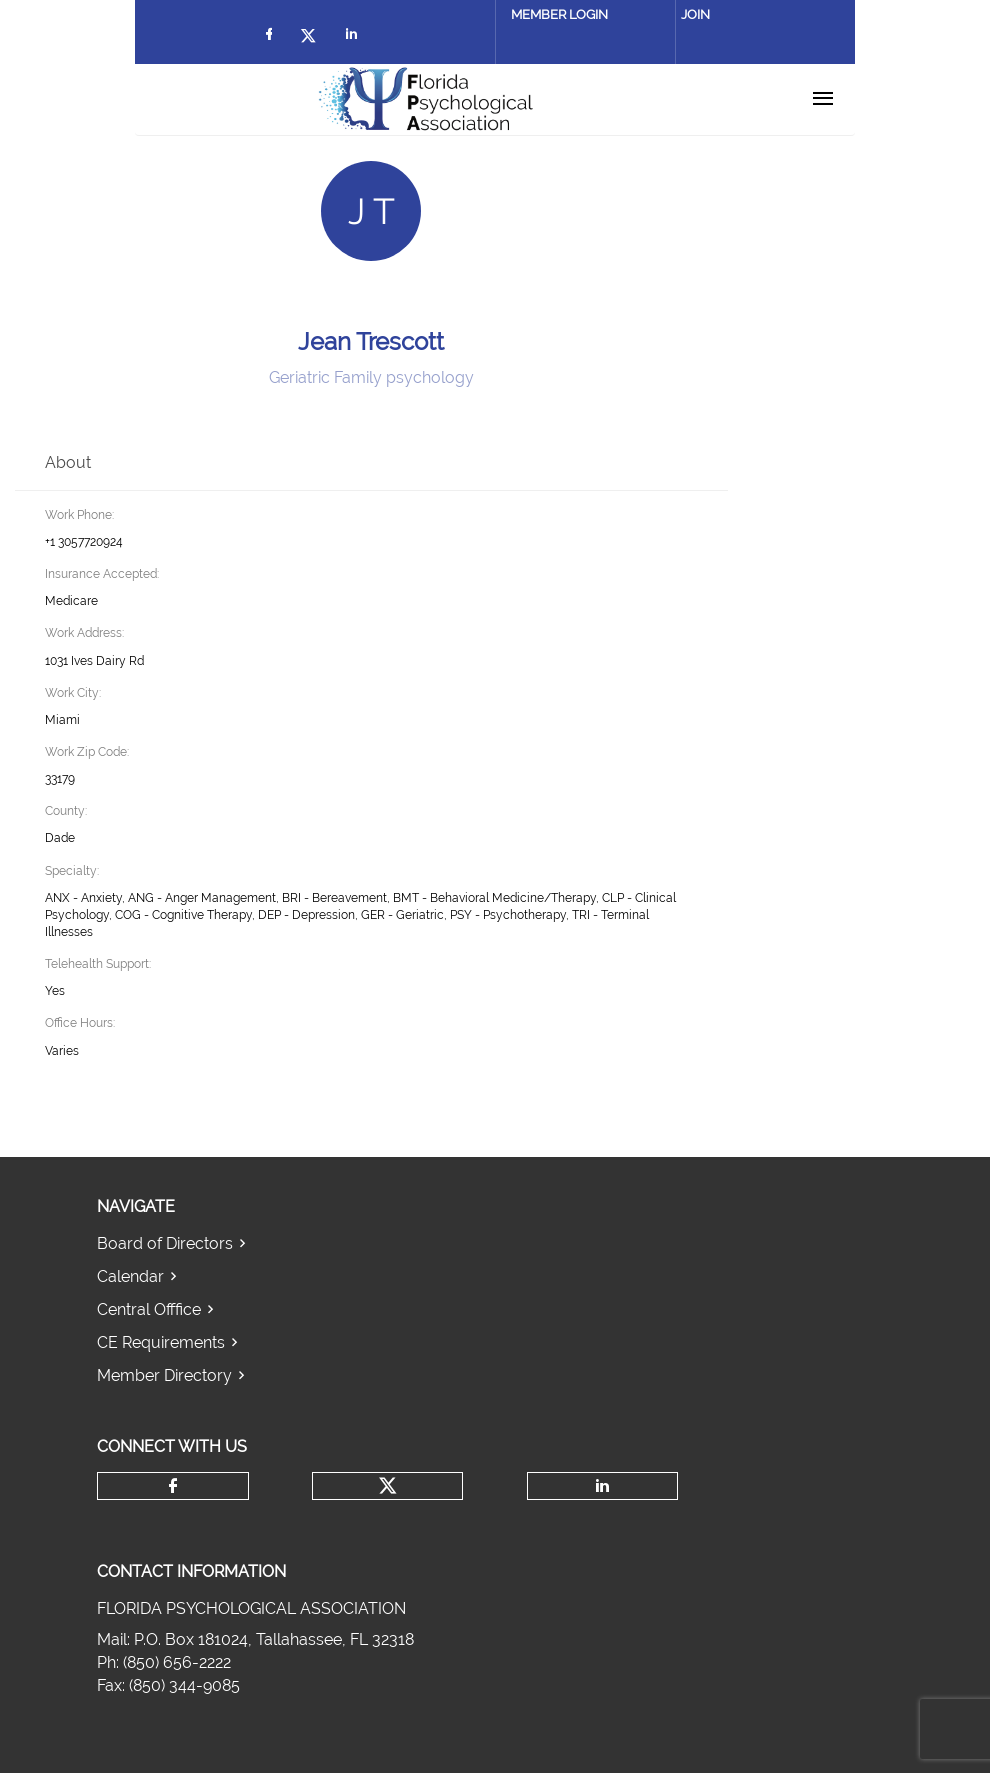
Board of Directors (165, 1243)
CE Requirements (161, 1342)
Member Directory (164, 1375)
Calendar (130, 1276)
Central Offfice (149, 1309)
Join (695, 14)
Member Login (559, 14)
